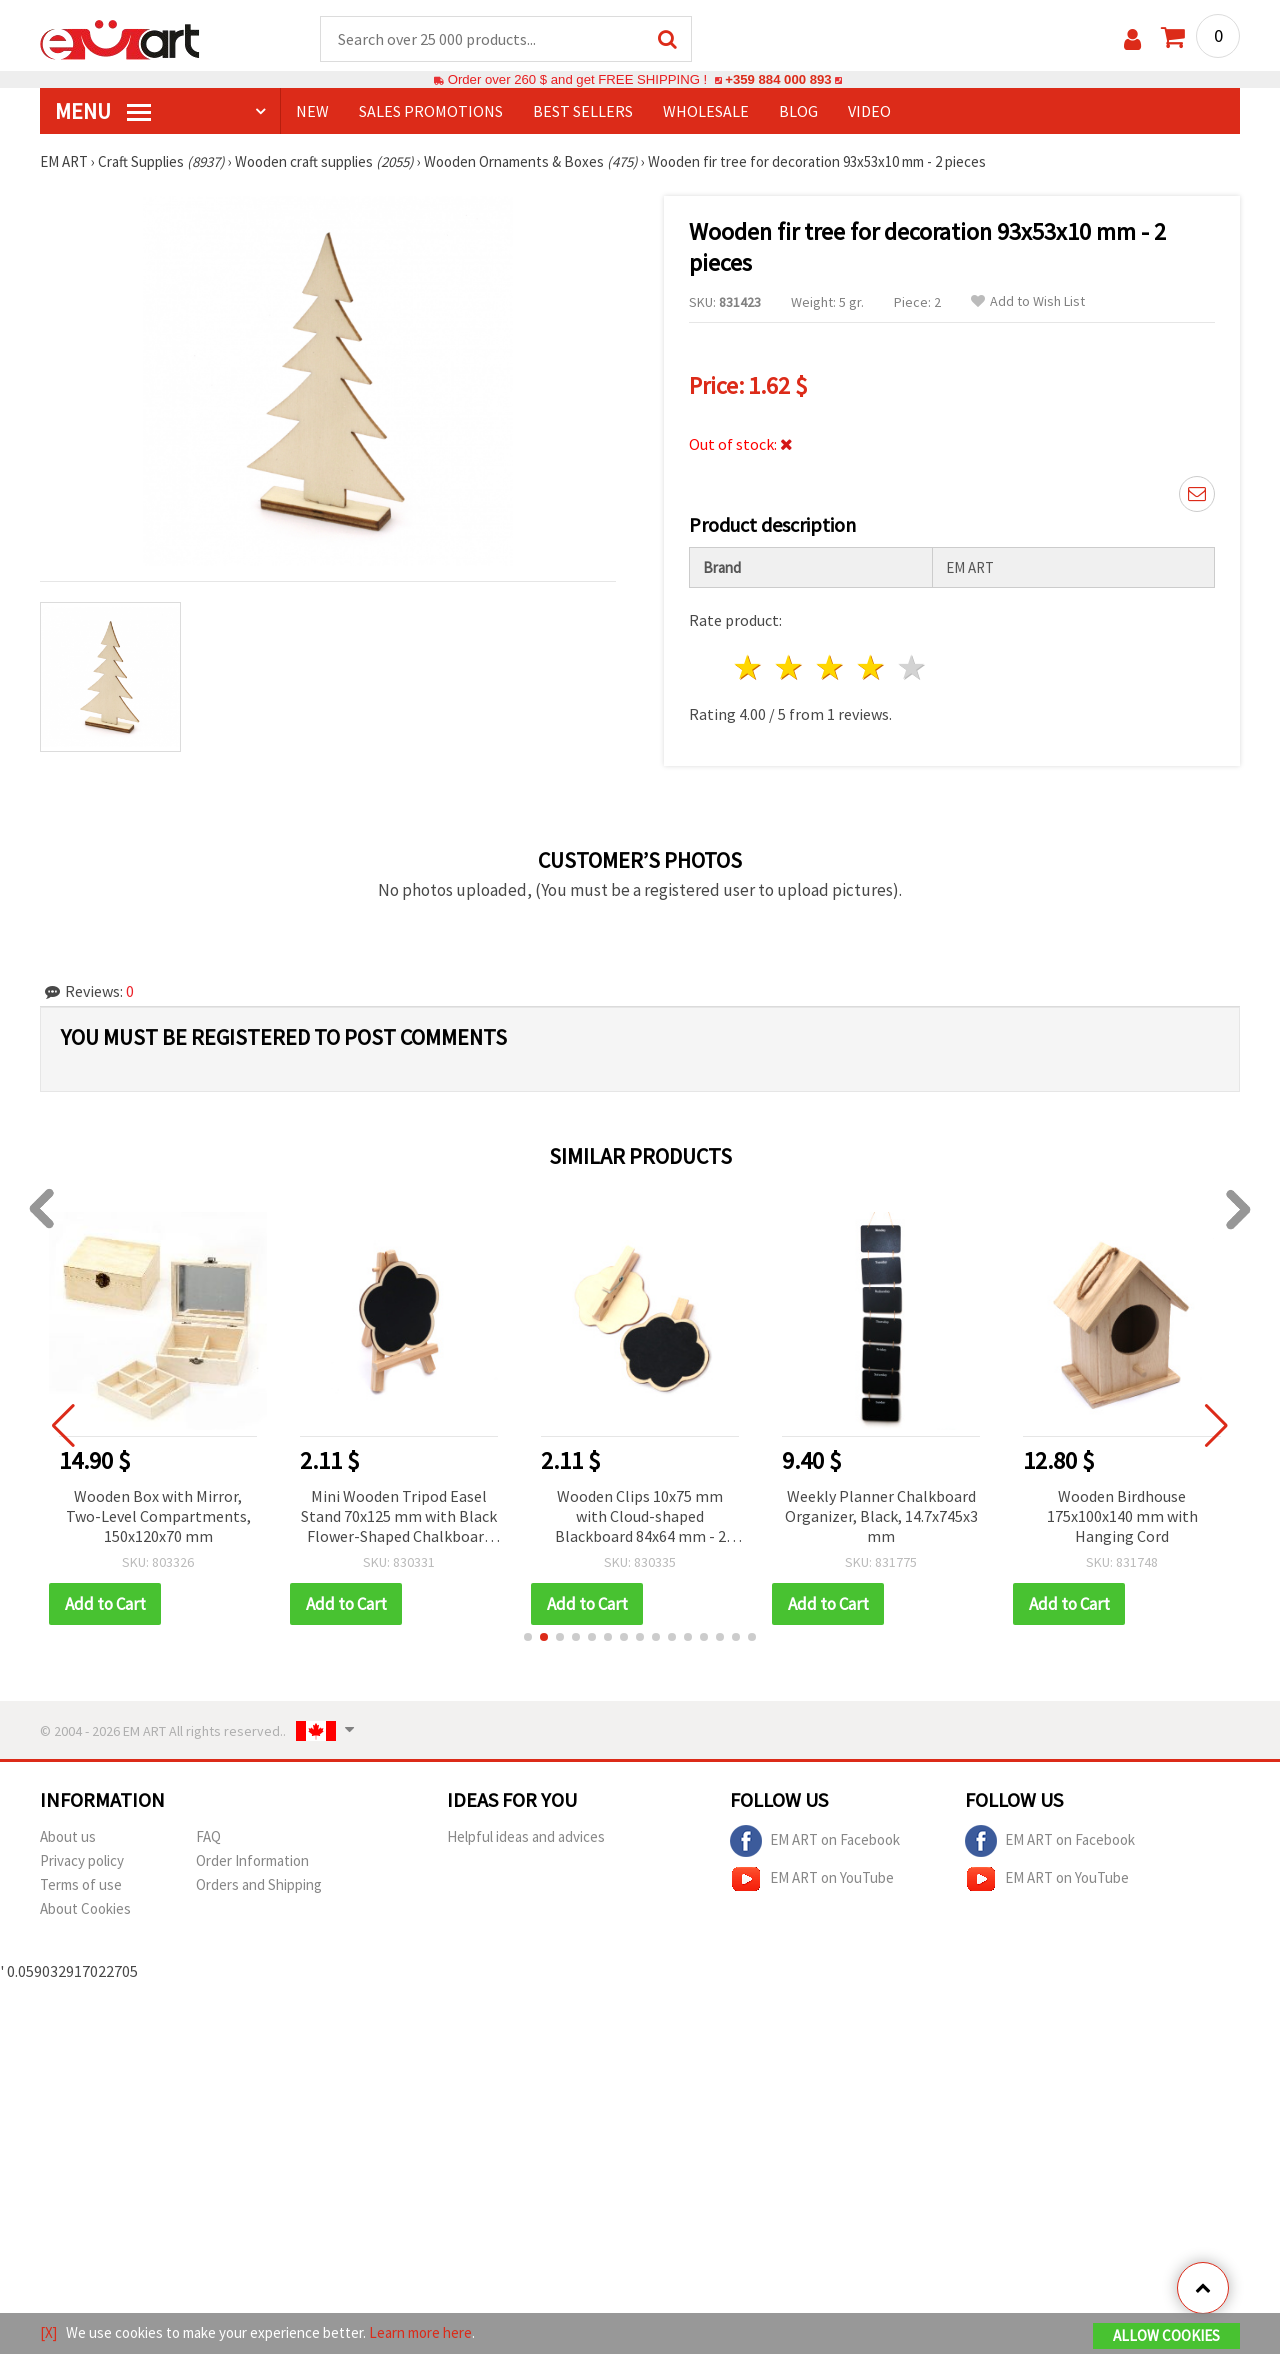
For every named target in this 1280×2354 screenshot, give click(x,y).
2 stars (790, 667)
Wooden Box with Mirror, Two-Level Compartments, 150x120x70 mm (170, 1516)
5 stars (912, 667)
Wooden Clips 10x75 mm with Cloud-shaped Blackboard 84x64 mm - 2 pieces (652, 1517)
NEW (312, 111)
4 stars (871, 667)
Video (869, 111)
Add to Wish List (1028, 301)
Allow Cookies (1166, 2335)
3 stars (831, 667)
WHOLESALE (706, 111)
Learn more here (420, 2332)
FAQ (208, 1836)
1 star (749, 667)
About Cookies (85, 1908)
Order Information (252, 1860)
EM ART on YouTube (812, 1879)
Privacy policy (82, 1860)
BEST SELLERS (583, 111)
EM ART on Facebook (815, 1841)
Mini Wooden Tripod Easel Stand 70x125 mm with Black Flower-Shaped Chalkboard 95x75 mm (411, 1517)
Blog (798, 111)
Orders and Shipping (259, 1884)
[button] (528, 1637)
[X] (48, 2332)
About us (68, 1836)
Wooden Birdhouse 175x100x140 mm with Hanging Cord (1134, 1516)
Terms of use (81, 1884)
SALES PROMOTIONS (431, 111)
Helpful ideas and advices (526, 1836)
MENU (103, 111)
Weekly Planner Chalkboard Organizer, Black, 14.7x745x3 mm (893, 1516)
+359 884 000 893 (778, 79)
